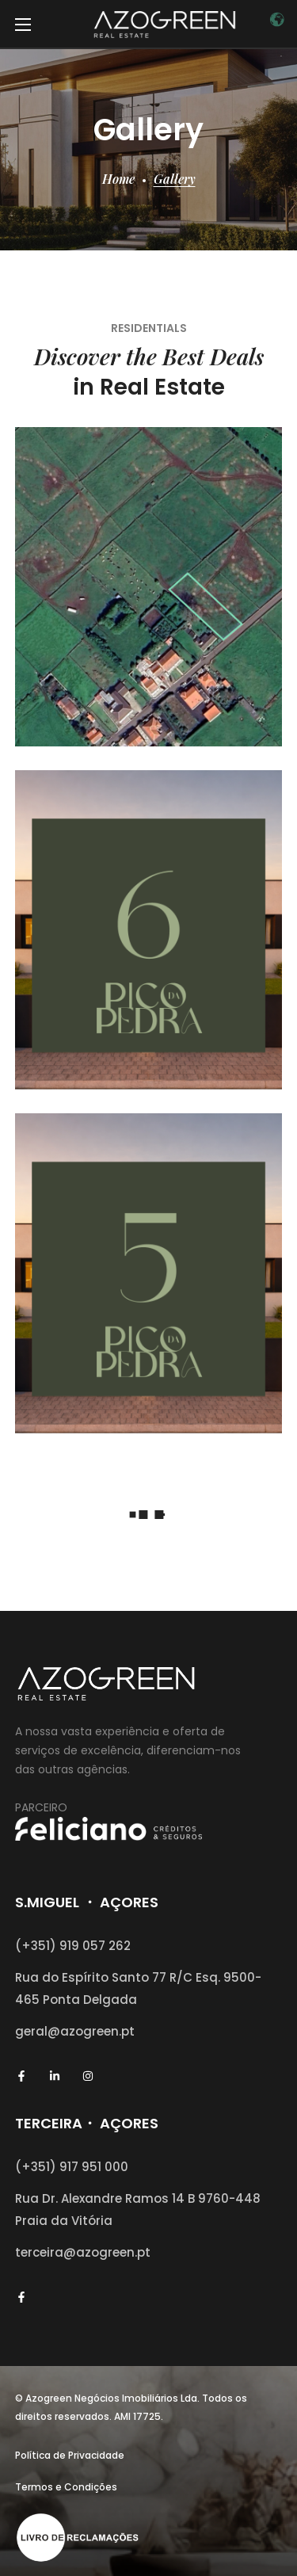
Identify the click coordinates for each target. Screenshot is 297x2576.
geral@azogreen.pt (75, 2031)
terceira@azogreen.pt (82, 2252)
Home (118, 178)
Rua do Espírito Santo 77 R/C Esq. (119, 1977)
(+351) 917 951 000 (71, 2166)
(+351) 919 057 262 (73, 1945)
